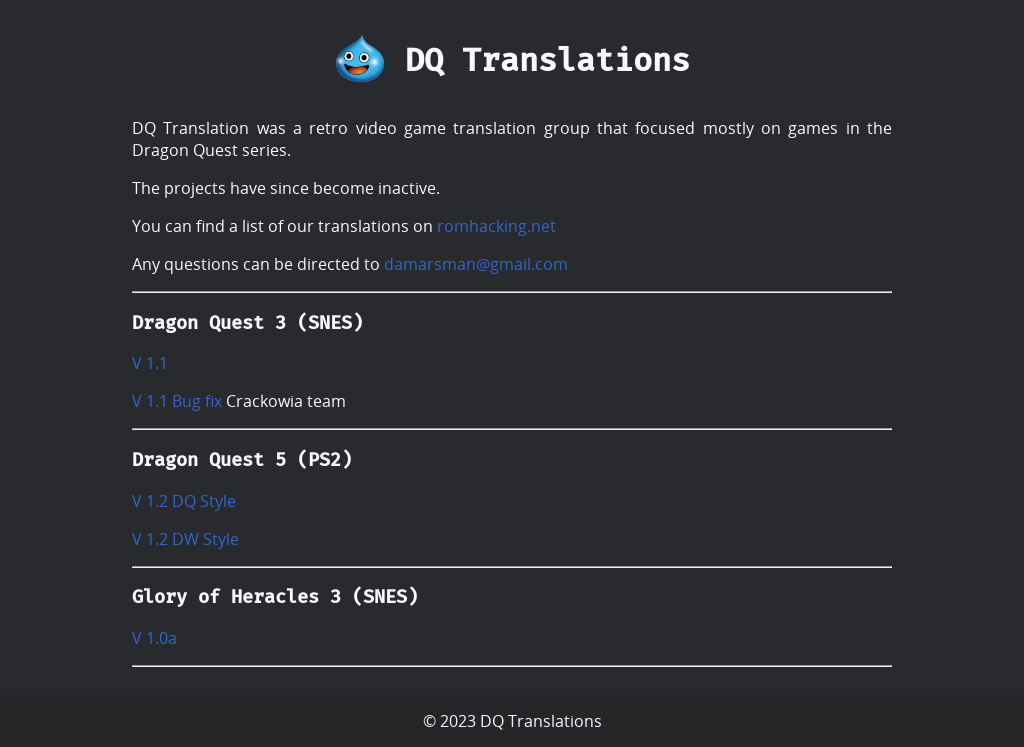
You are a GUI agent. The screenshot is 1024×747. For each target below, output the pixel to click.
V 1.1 (150, 363)
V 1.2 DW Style (185, 539)
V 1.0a (154, 638)
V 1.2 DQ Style (184, 501)
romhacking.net (496, 226)
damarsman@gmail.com (476, 264)
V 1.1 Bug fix (177, 401)
